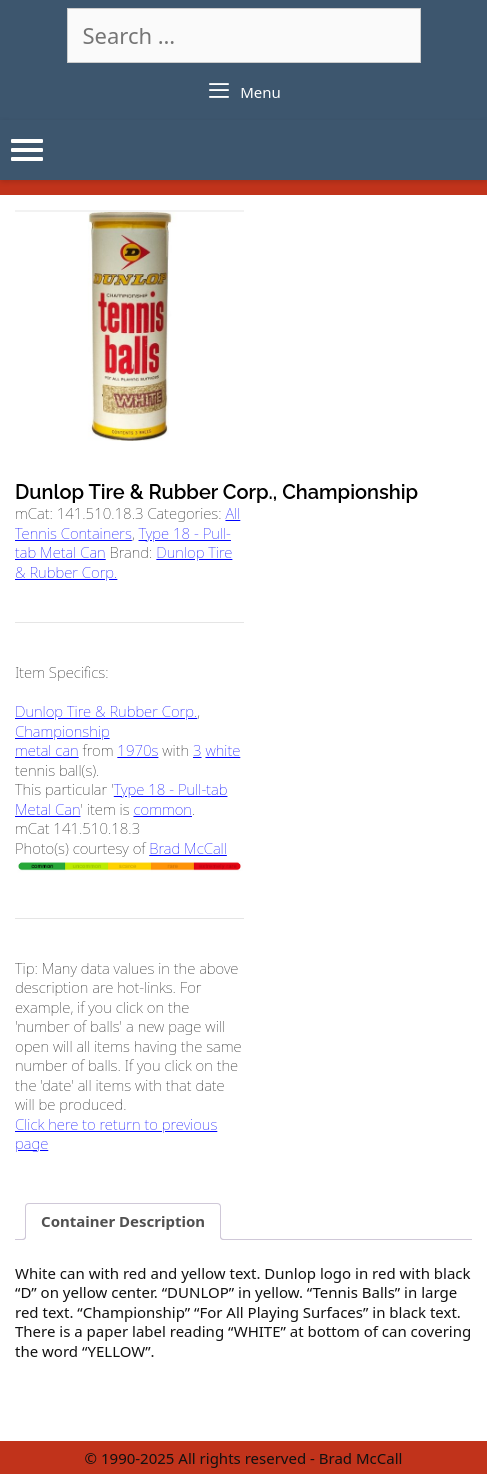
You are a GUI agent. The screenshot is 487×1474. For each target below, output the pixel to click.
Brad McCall (188, 848)
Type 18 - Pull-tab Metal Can (121, 799)
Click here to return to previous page (116, 1134)
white (222, 750)
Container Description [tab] (123, 1221)
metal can (47, 750)
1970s (137, 750)
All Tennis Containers (127, 523)
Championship (62, 731)
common (162, 809)
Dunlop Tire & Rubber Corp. (106, 711)
